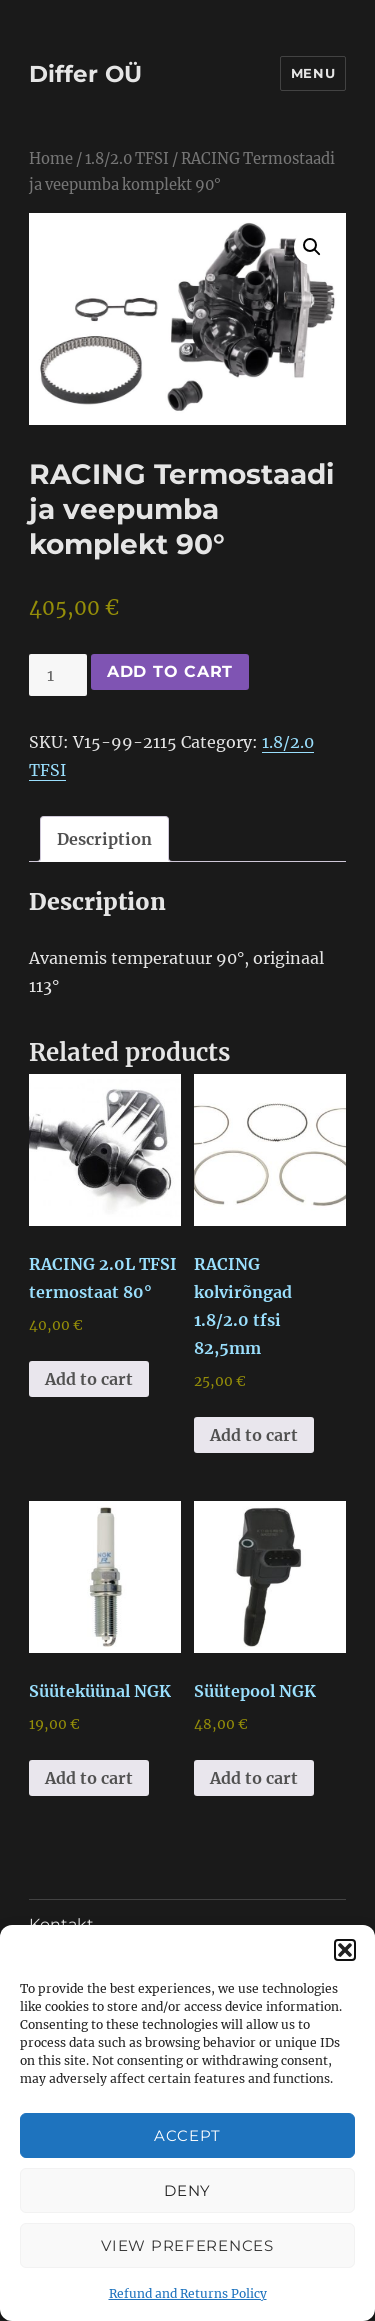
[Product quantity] (58, 675)
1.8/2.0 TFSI (127, 159)
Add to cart (170, 671)
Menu (313, 73)
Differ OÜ (85, 74)
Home (51, 159)
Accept (187, 2135)
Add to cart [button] (89, 1379)
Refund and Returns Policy (188, 2293)
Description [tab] (104, 839)
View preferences (187, 2245)
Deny (187, 2190)
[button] (345, 1950)
